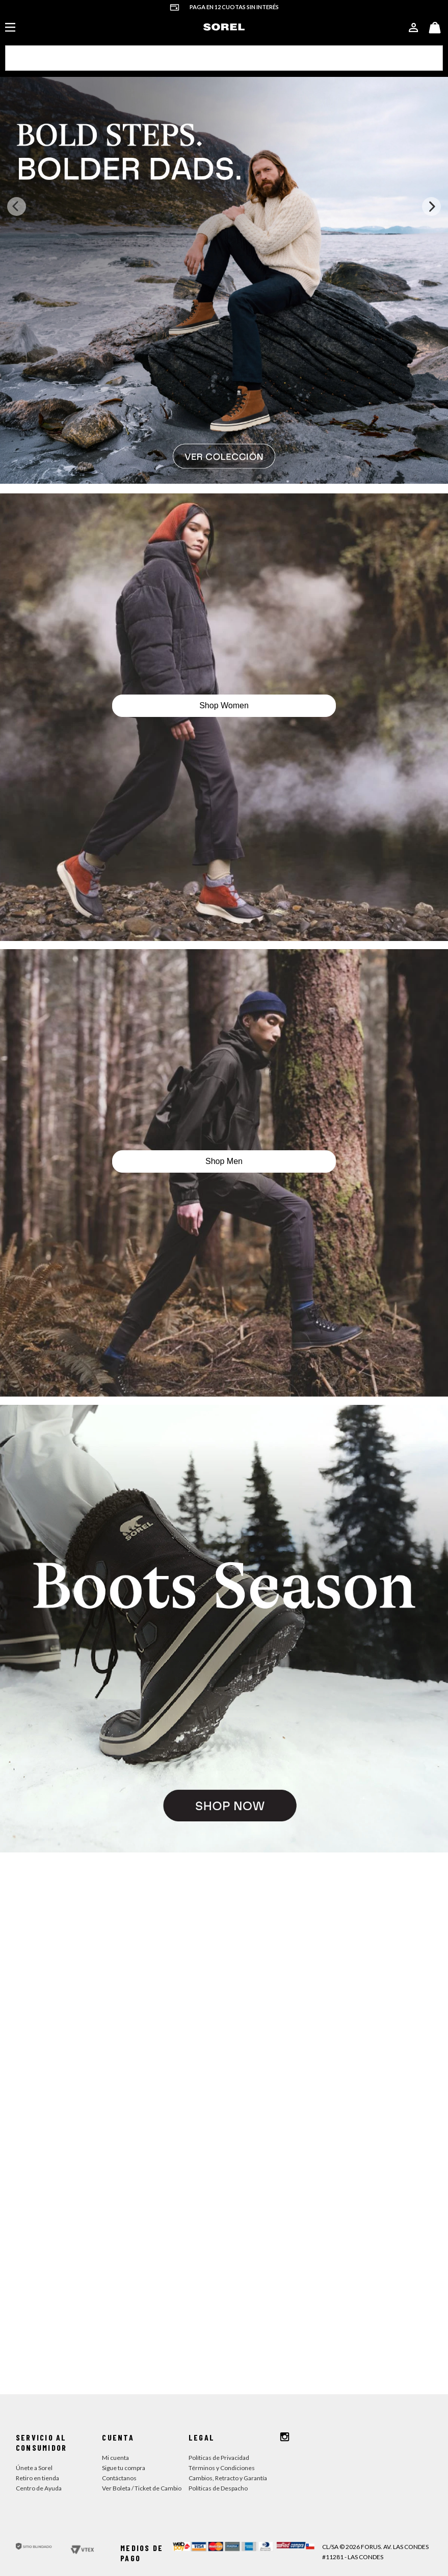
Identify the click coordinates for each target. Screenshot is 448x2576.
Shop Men (224, 1084)
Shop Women (224, 628)
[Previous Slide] (16, 129)
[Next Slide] (431, 129)
